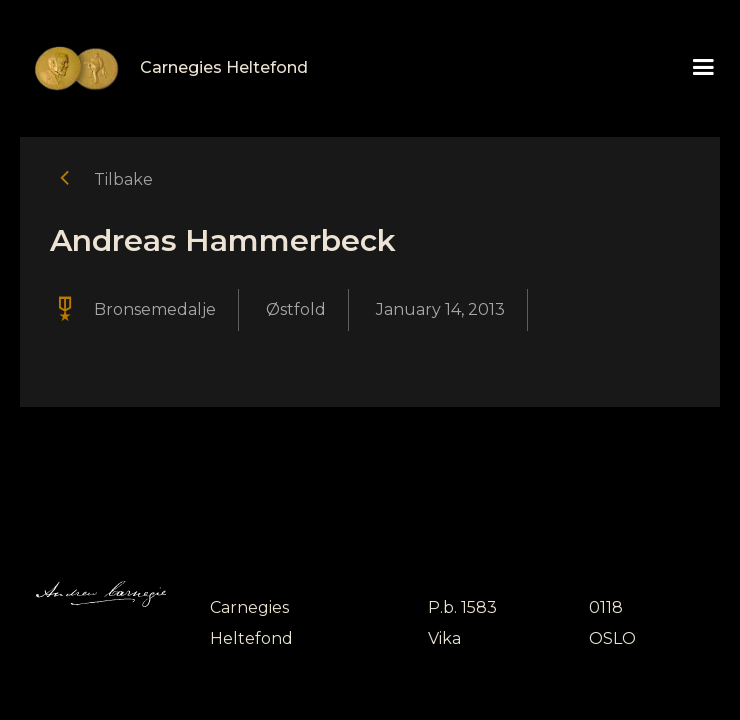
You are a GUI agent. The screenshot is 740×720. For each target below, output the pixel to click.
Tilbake (123, 179)
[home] (164, 68)
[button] (703, 67)
